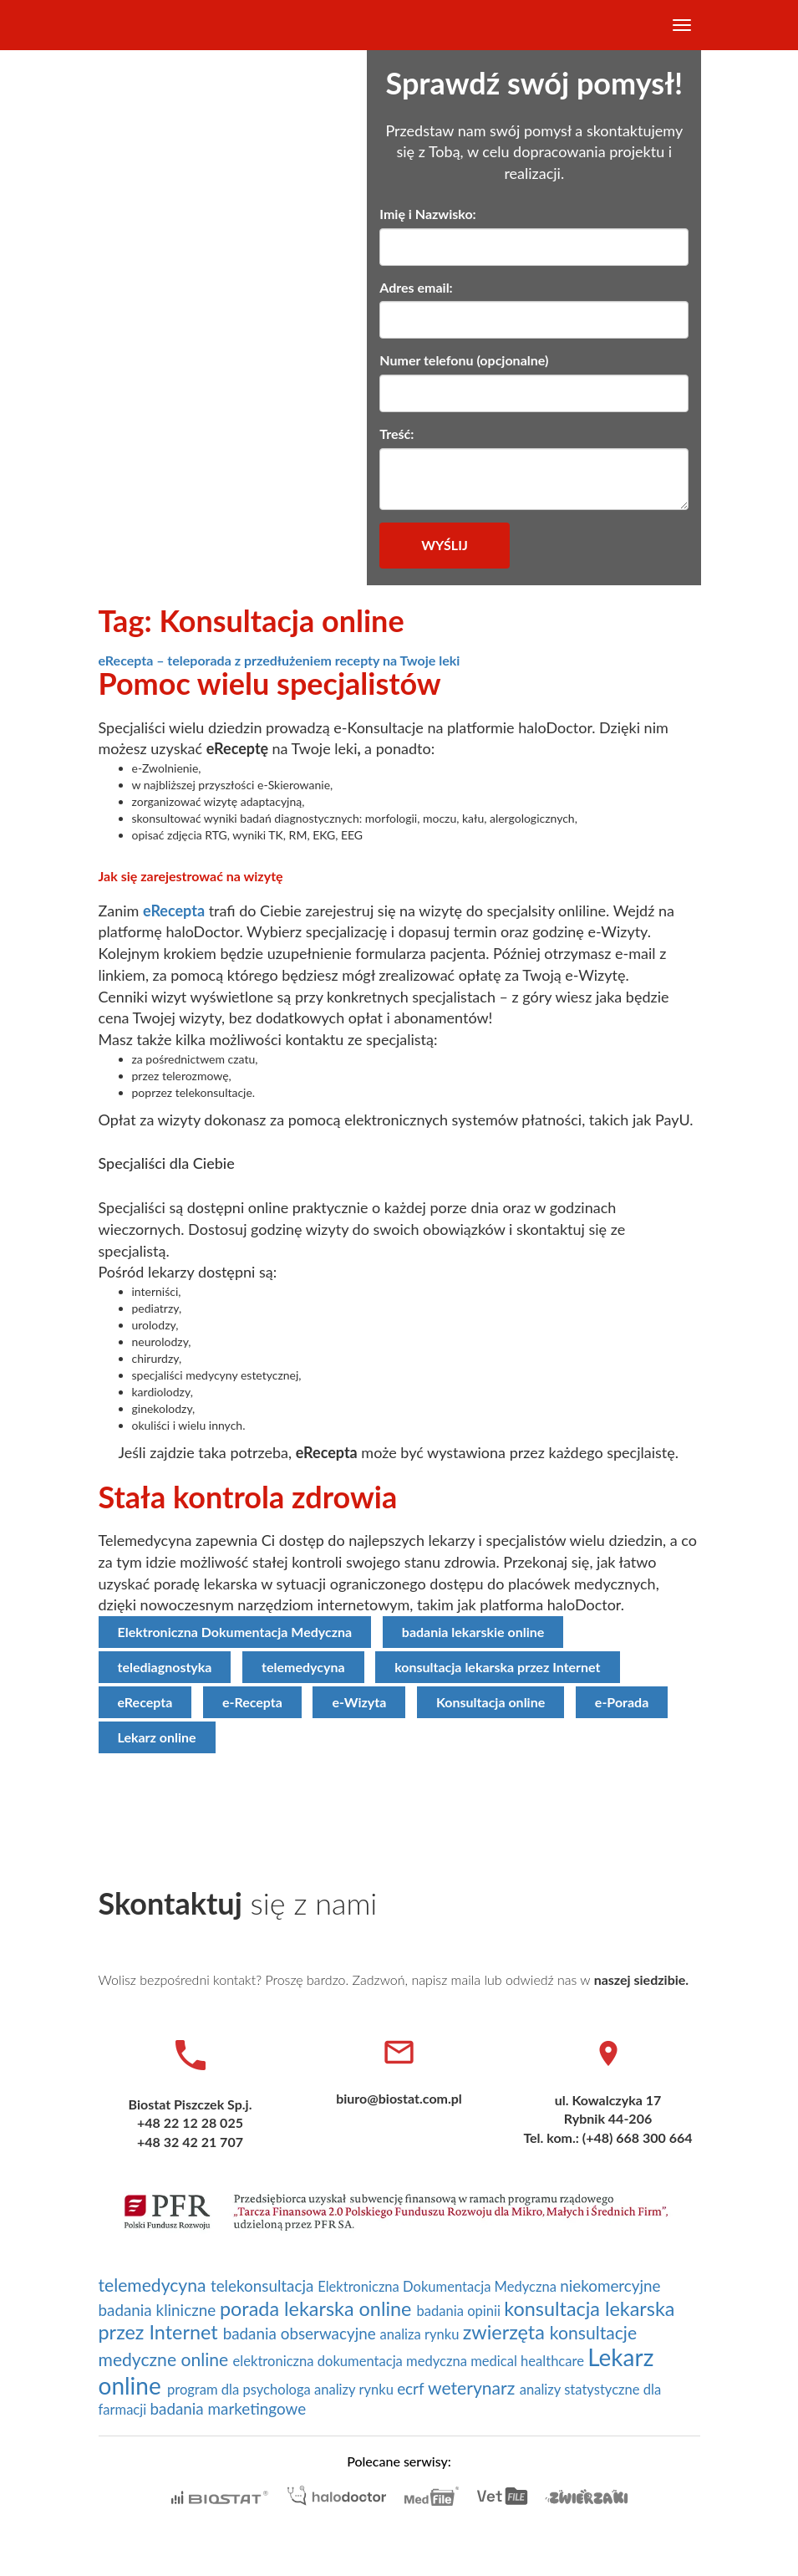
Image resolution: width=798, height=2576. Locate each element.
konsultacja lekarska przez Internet (497, 1667)
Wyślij (444, 545)
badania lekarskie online (473, 1632)
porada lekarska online (318, 2308)
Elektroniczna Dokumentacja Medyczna (235, 1632)
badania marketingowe (228, 2408)
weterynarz (474, 2388)
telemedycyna (303, 1667)
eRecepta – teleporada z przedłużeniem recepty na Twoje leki (279, 660)
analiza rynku (420, 2334)
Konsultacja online (490, 1702)
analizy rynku (355, 2389)
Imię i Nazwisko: (427, 214)
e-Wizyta (359, 1702)
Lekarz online (157, 1737)
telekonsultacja (264, 2285)
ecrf (412, 2388)
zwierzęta (506, 2332)
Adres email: (415, 287)
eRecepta (174, 910)
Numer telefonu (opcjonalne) (463, 360)
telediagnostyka (165, 1667)
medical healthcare (528, 2361)
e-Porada (621, 1702)
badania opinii (460, 2311)
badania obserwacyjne (301, 2333)
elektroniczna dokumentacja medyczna (352, 2361)
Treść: (396, 433)
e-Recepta (252, 1702)
